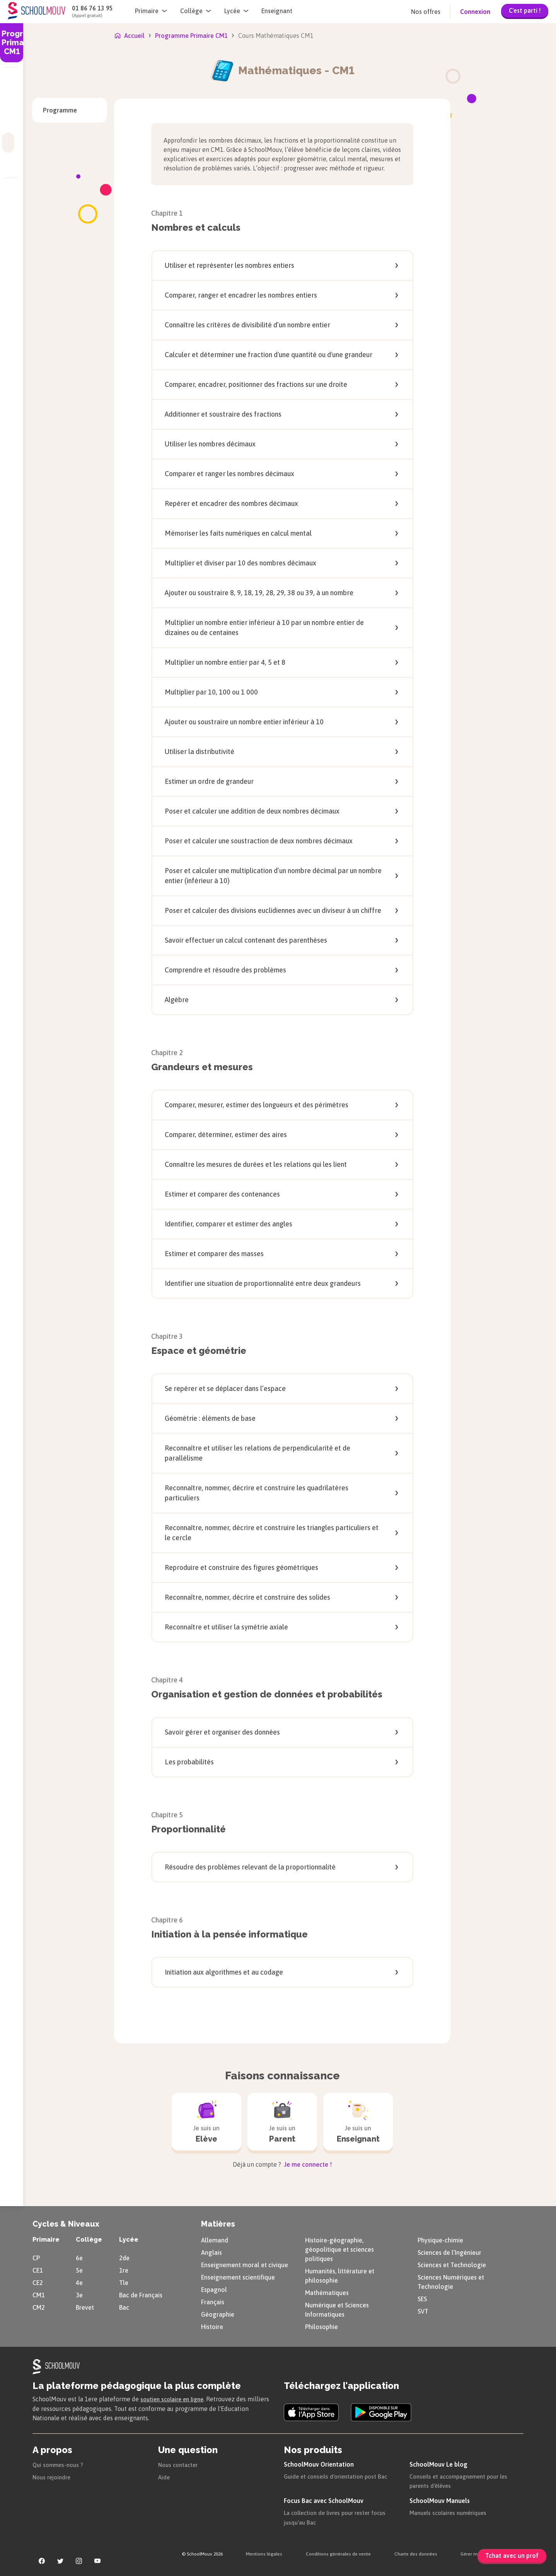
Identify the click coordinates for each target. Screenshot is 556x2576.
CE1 (37, 2269)
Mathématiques (327, 2291)
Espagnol (214, 2288)
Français (212, 2300)
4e (79, 2281)
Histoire (212, 2325)
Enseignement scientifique (238, 2276)
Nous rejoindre (53, 2475)
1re (123, 2269)
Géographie (217, 2313)
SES (422, 2297)
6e (79, 2256)
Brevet (85, 2306)
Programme (60, 110)
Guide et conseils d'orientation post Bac (339, 2474)
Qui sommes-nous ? (59, 2463)
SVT (423, 2310)
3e (79, 2293)
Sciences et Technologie (452, 2263)
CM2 (38, 2306)
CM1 (38, 2293)
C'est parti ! (525, 10)
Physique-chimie (440, 2238)
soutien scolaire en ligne (175, 2397)
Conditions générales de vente (338, 2552)
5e (79, 2269)
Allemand (214, 2238)
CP (36, 2256)
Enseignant (276, 10)
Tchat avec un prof (512, 2555)
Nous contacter (179, 2463)
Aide (164, 2475)
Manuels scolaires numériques (451, 2511)
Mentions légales (264, 2552)
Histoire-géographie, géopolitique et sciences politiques (339, 2248)
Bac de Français (140, 2293)
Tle (123, 2281)
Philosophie (321, 2325)
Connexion (475, 11)
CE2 (37, 2281)
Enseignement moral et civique (244, 2263)
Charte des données (415, 2552)
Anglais (211, 2251)
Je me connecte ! (307, 2163)
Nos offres (425, 11)
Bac (124, 2306)
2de (124, 2256)
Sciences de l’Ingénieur (449, 2251)
